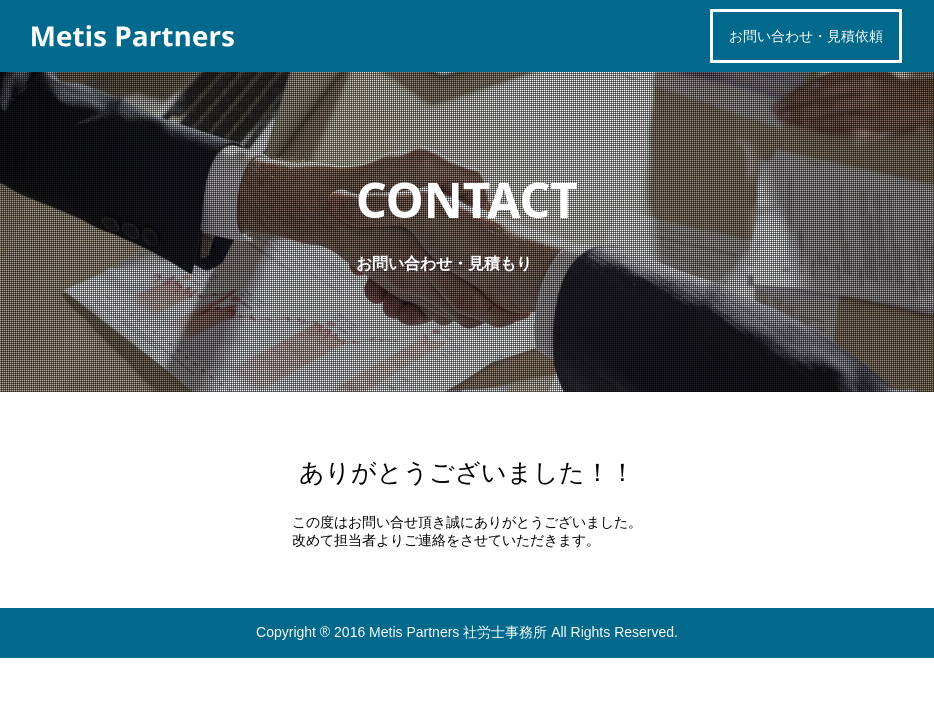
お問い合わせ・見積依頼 (806, 36)
